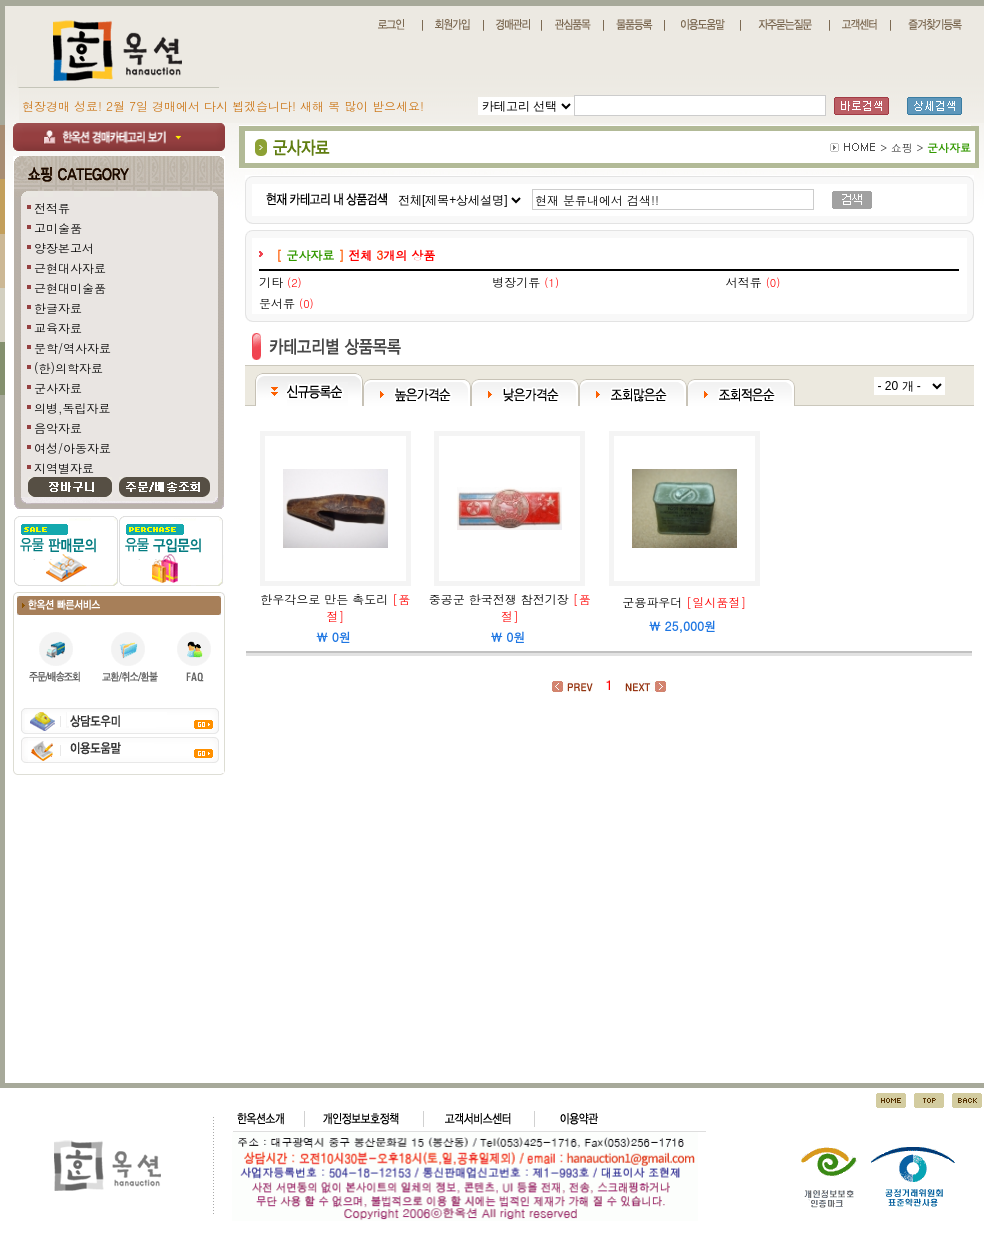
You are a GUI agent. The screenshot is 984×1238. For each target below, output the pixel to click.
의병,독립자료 (72, 407)
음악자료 (58, 427)
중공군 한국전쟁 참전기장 (499, 598)
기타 (271, 281)
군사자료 (58, 387)
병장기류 (516, 281)
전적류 (52, 207)
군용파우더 (652, 601)
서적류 (744, 281)
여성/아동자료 (72, 447)
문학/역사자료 (72, 347)
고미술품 (58, 227)
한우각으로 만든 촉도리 (324, 598)
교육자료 (58, 327)
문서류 (277, 302)
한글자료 (58, 307)
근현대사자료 (70, 267)
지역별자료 (64, 467)
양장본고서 (64, 247)
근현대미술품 (70, 287)
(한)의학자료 (68, 367)
